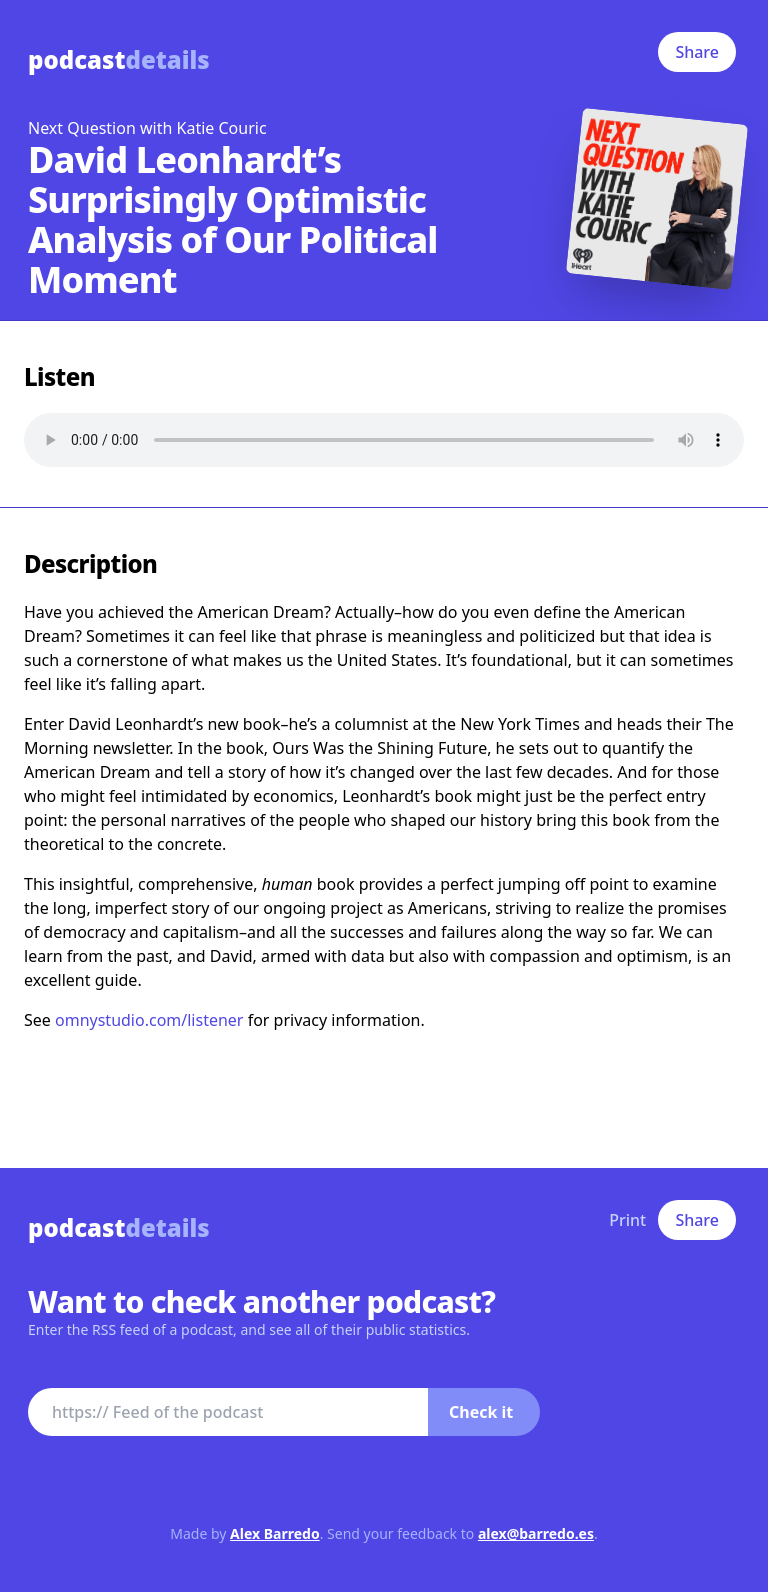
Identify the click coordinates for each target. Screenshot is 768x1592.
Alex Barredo (275, 1533)
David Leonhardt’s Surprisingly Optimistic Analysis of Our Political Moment (233, 219)
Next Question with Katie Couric (147, 128)
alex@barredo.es (536, 1533)
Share (697, 52)
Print (627, 1220)
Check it (481, 1412)
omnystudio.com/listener (149, 1020)
